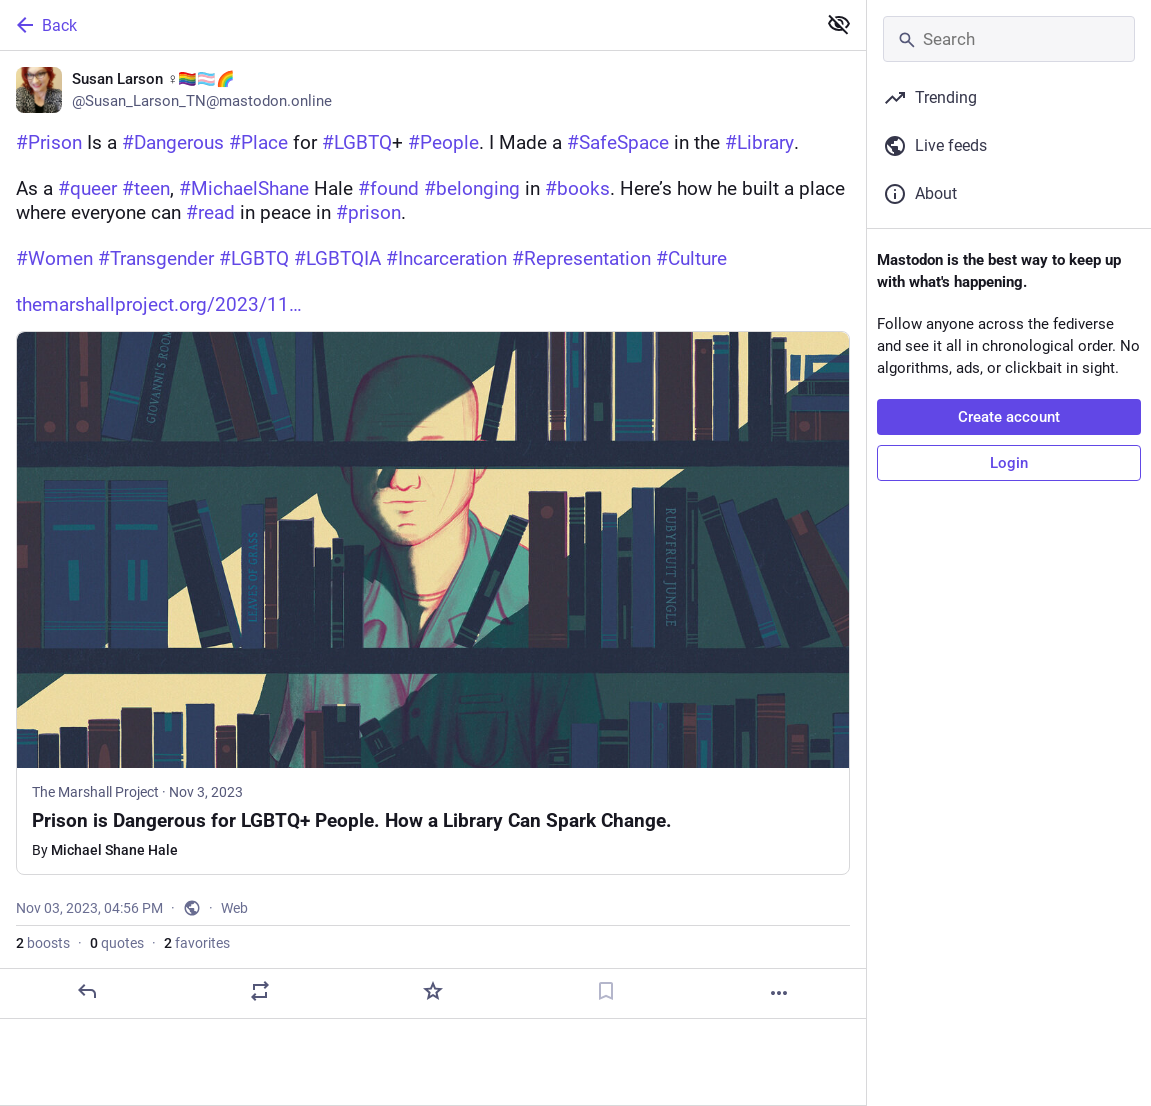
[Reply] (87, 991)
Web (234, 908)
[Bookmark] (606, 991)
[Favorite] (433, 991)
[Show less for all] (839, 24)
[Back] (406, 25)
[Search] (1009, 39)
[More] (779, 993)
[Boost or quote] (260, 991)
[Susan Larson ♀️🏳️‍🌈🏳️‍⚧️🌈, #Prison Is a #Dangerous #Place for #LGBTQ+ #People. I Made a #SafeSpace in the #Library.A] (433, 535)
